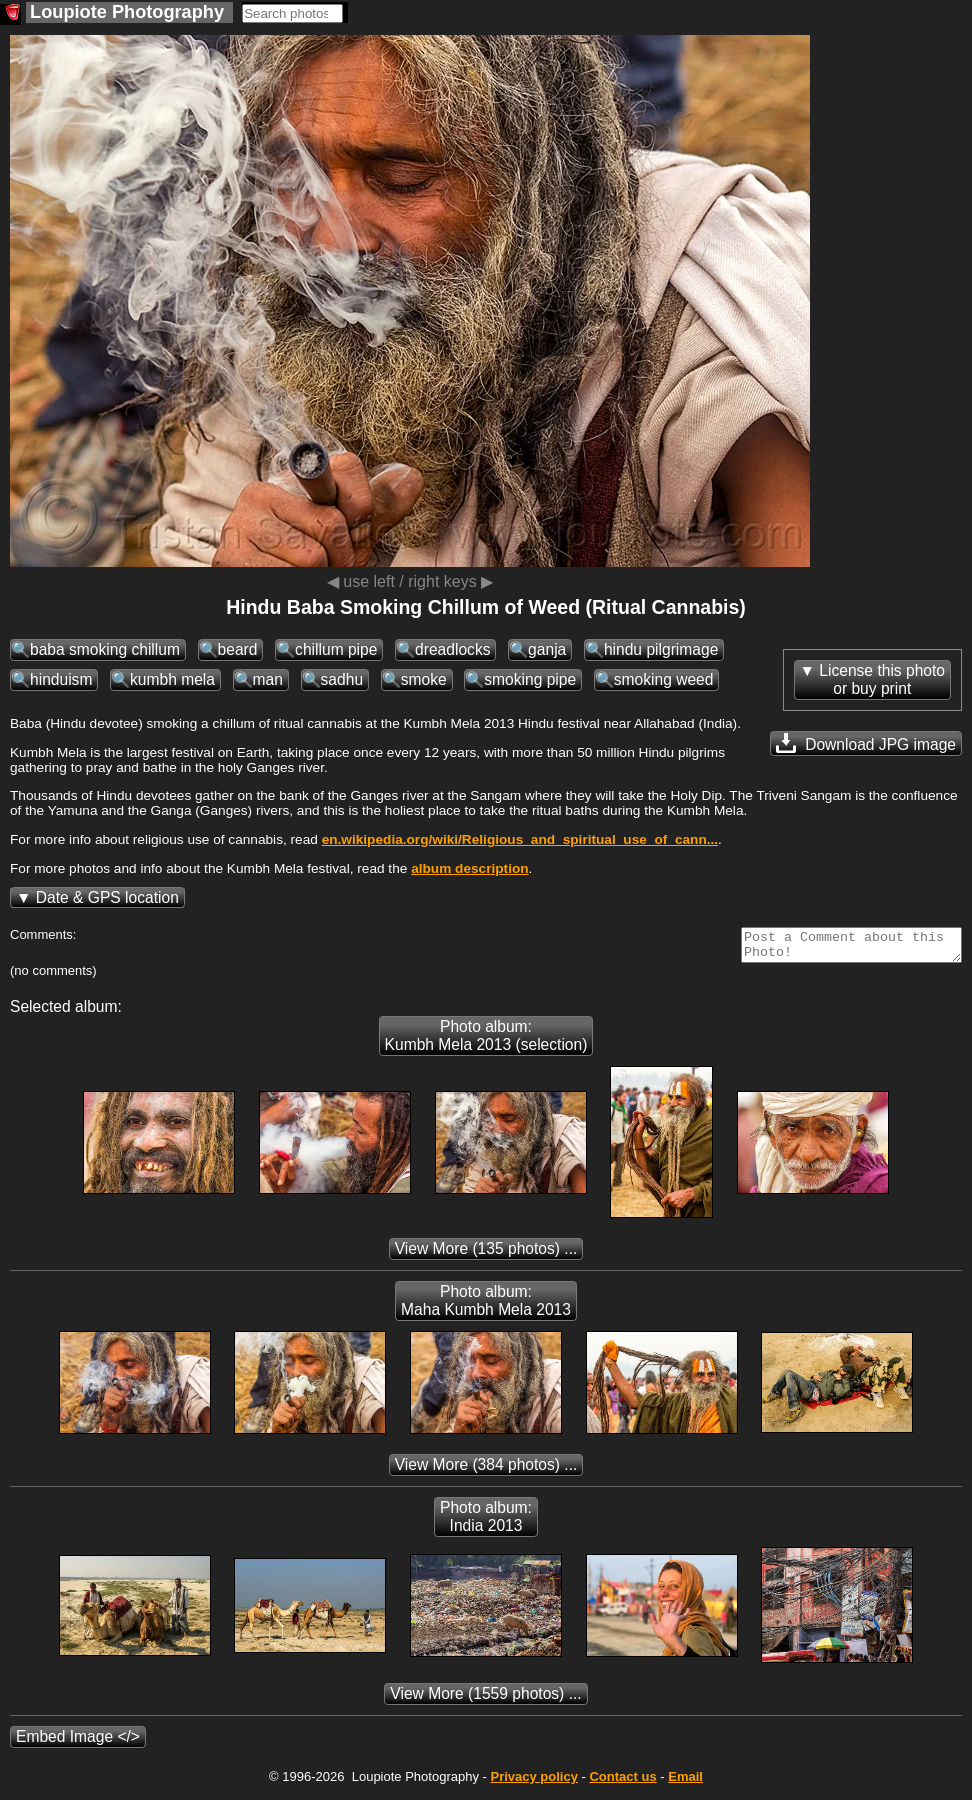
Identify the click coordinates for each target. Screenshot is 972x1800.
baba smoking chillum (105, 649)
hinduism (61, 679)
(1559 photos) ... (485, 1699)
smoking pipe (530, 679)
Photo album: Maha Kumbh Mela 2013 (486, 1306)
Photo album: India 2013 (486, 1522)
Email (685, 1782)
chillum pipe (336, 649)
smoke (424, 679)
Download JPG (866, 743)
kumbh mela (172, 679)
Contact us (622, 1782)
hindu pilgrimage (661, 649)
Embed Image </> (78, 1742)
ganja (547, 649)
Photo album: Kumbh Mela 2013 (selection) (486, 1041)
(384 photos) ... (486, 1470)
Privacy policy (533, 1782)
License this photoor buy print (882, 679)
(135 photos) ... (486, 1254)
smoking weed (664, 679)
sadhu (342, 679)
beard (238, 649)
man (268, 679)
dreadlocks (452, 649)
